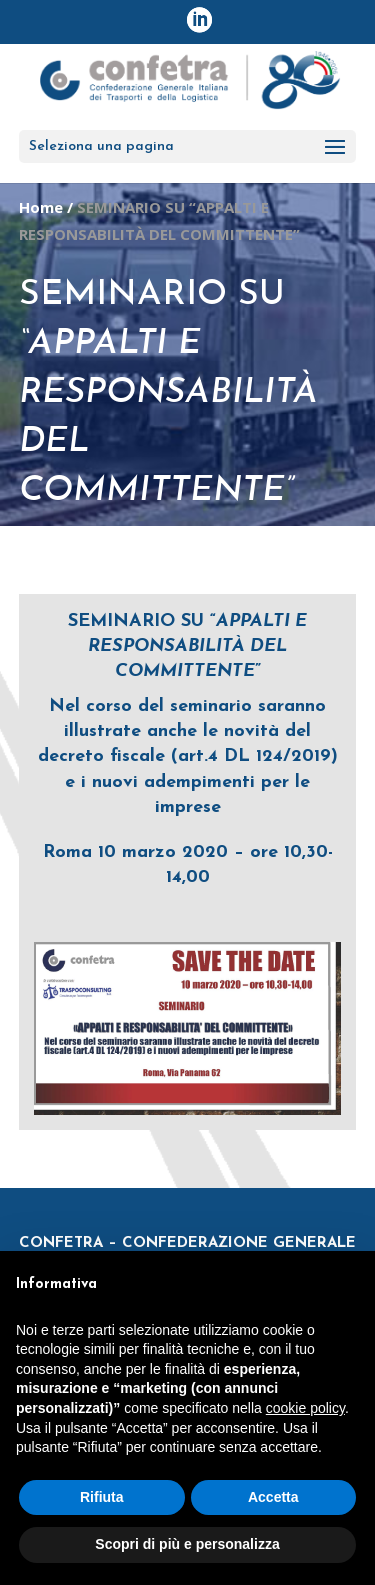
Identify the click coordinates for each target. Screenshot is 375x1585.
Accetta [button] (273, 1497)
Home (41, 207)
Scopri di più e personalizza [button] (187, 1544)
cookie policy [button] (305, 1408)
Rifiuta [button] (102, 1497)
